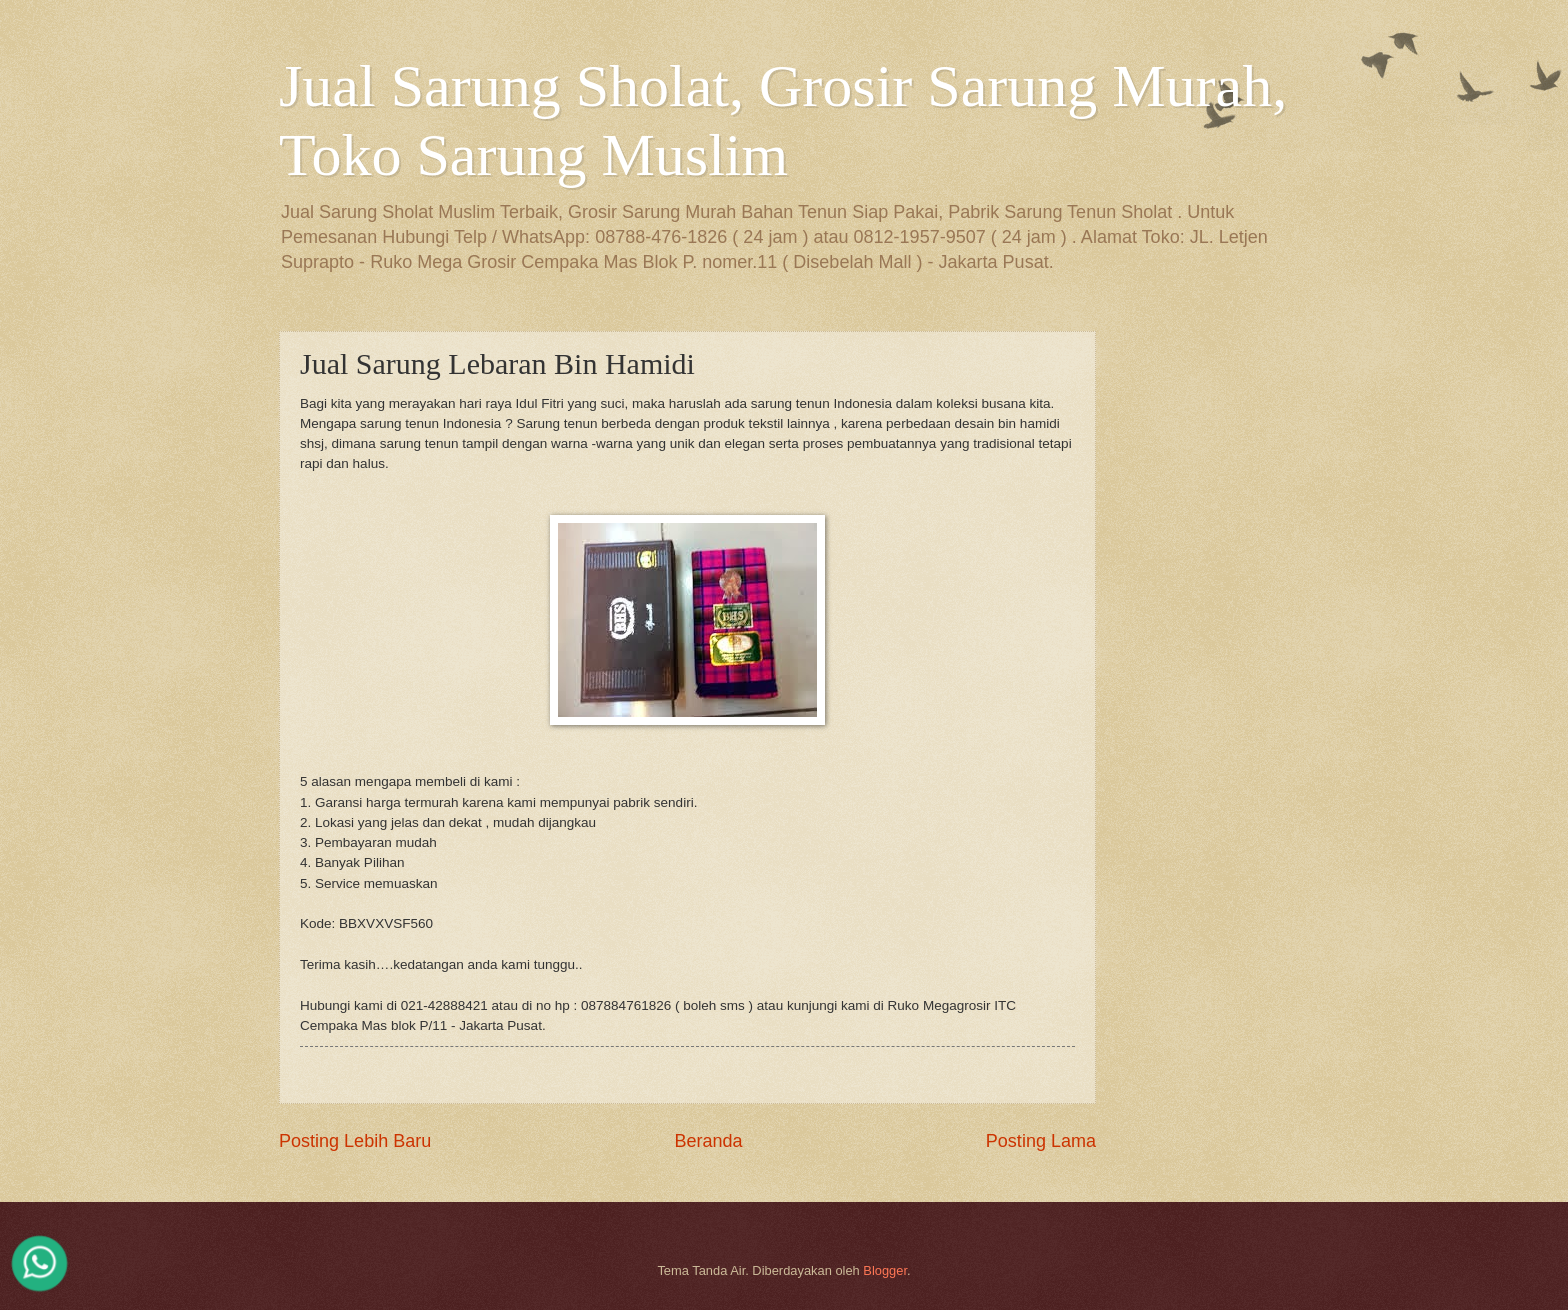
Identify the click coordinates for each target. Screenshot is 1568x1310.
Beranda (708, 1141)
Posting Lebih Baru (355, 1141)
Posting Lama (1041, 1141)
